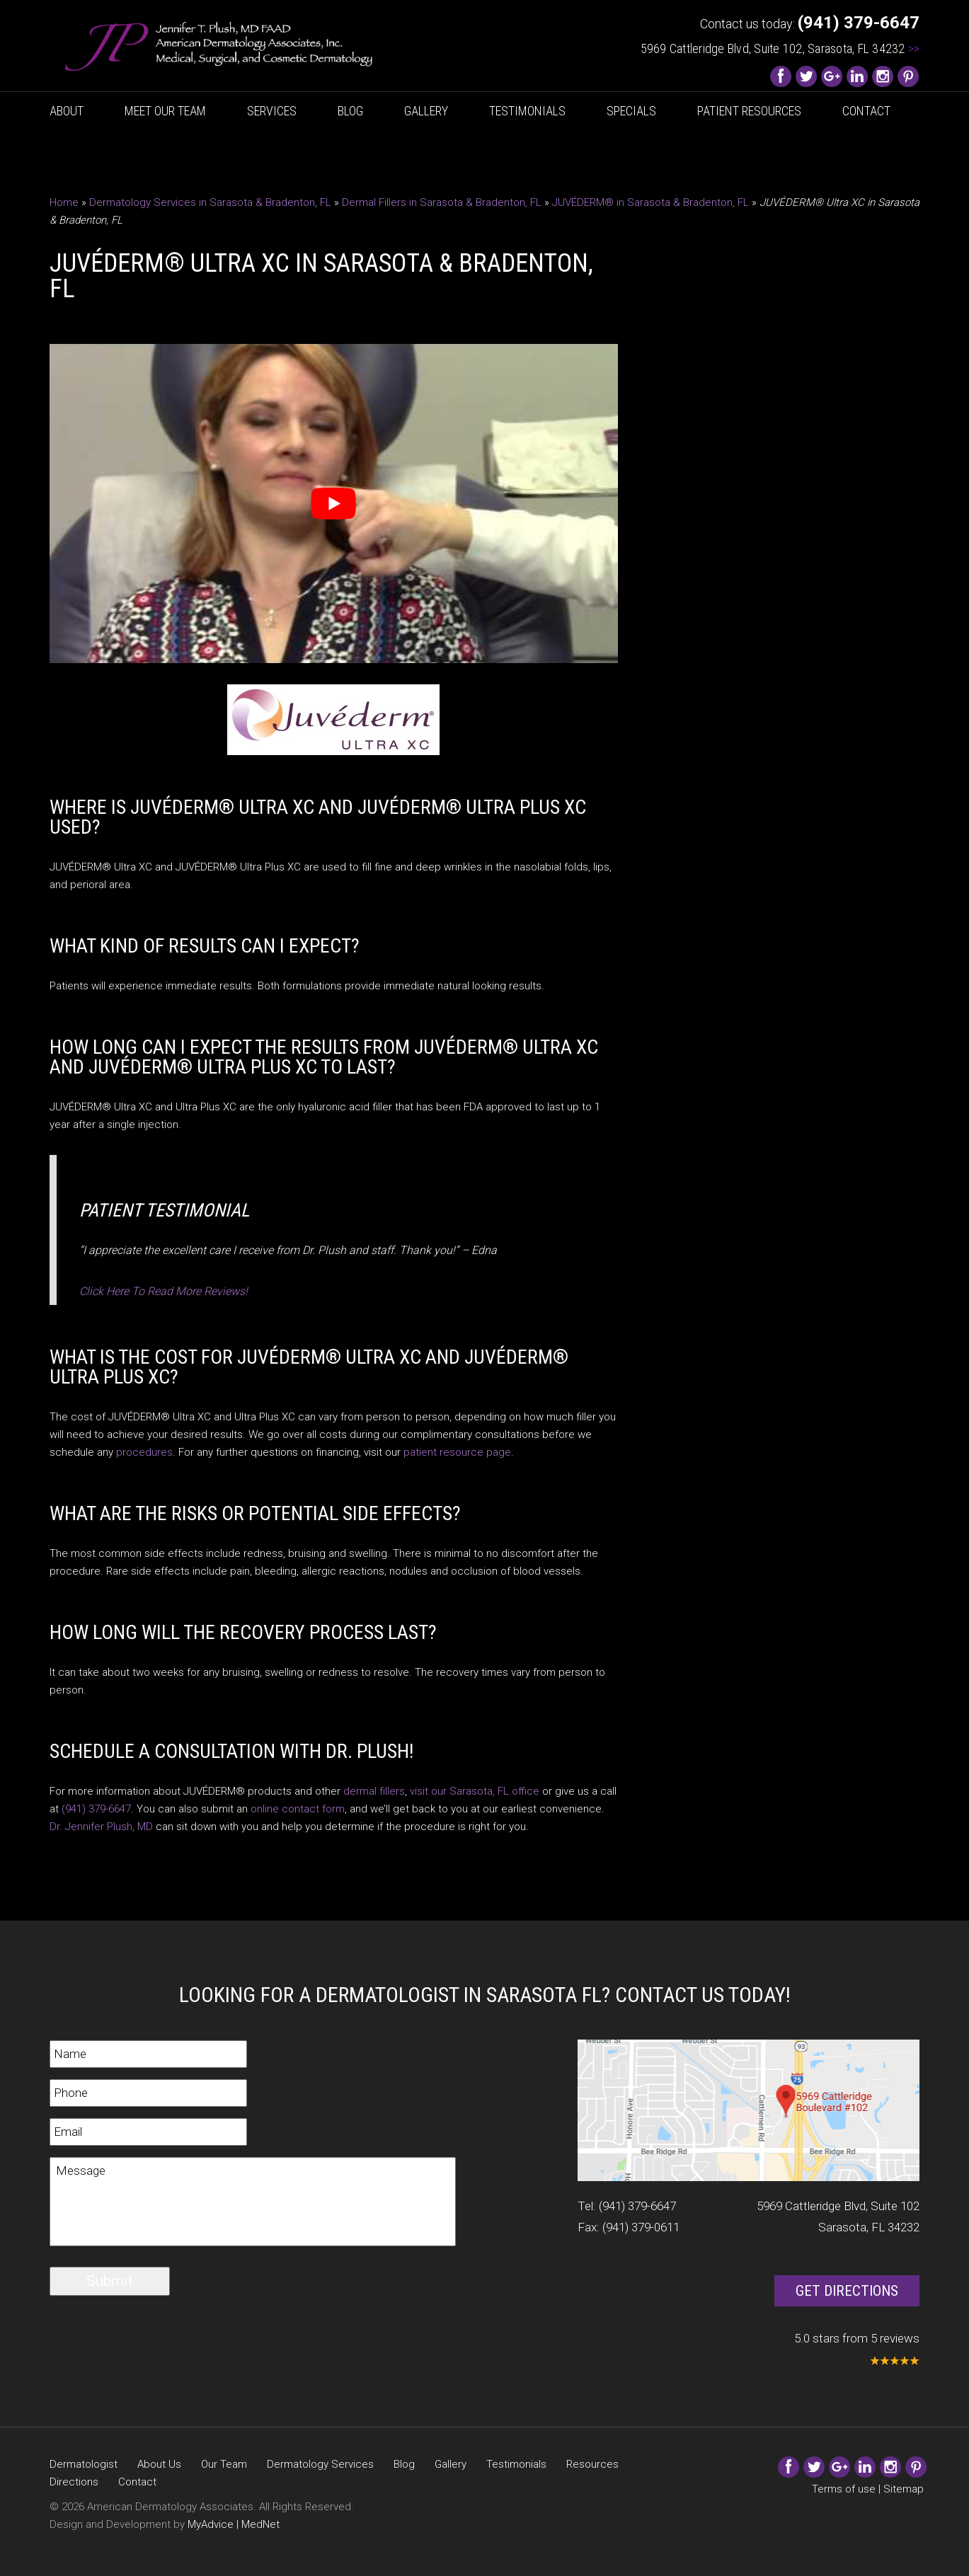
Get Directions (847, 2290)
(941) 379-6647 (96, 1808)
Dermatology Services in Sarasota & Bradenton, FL (210, 202)
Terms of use (844, 2489)
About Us (159, 2464)
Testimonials (527, 110)
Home (64, 202)
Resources (592, 2464)
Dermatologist (83, 2464)
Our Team (224, 2464)
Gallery (426, 110)
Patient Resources (749, 110)
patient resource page (457, 1452)
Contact (866, 110)
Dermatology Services (320, 2464)
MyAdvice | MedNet (234, 2524)
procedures (144, 1452)
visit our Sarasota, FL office (474, 1791)
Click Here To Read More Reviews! (163, 1291)
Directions (74, 2482)
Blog (350, 110)
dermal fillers (374, 1791)
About (67, 110)
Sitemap (903, 2489)
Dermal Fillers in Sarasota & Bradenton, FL (441, 202)
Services (272, 110)
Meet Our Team (165, 110)
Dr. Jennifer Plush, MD (101, 1826)
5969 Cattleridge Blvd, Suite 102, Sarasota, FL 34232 (780, 48)
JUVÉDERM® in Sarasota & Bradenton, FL (650, 202)
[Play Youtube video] (334, 504)
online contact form (298, 1808)
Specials (631, 110)
